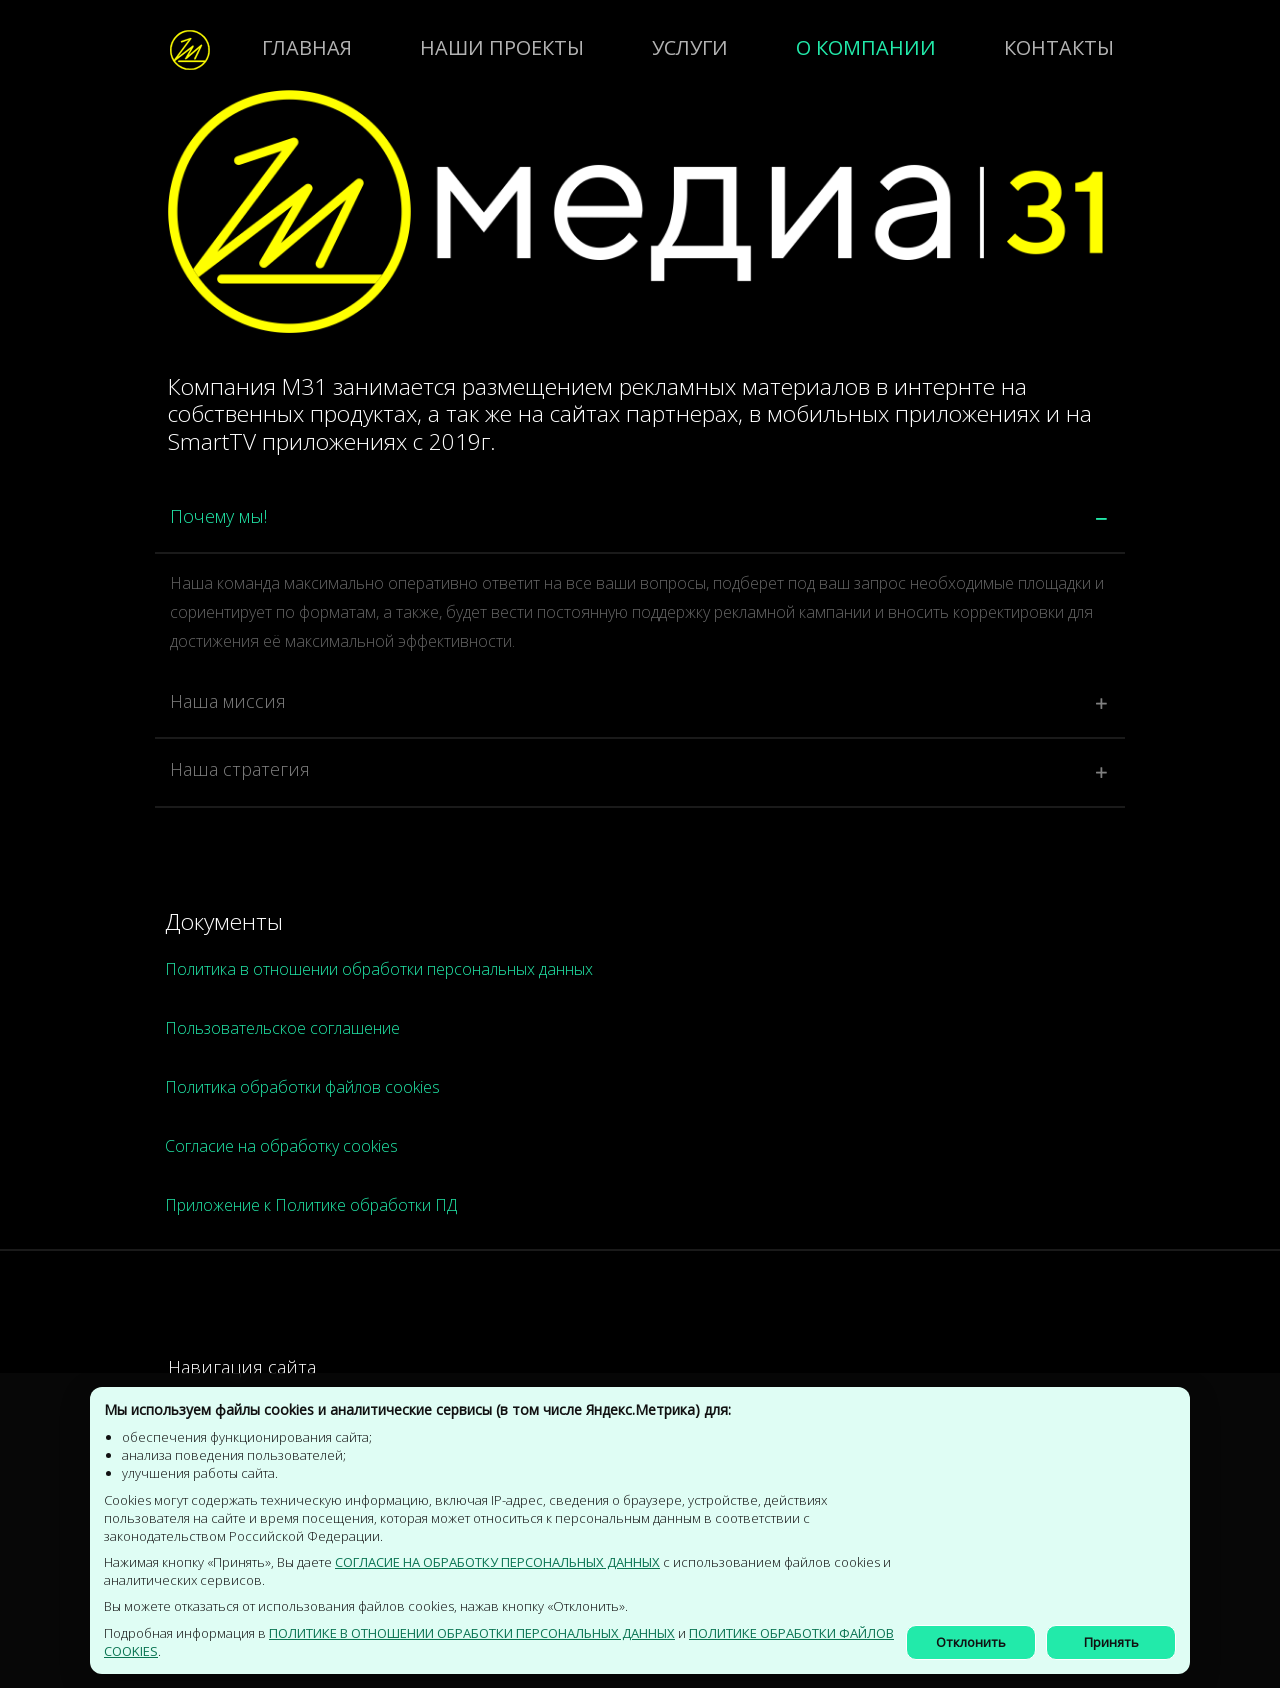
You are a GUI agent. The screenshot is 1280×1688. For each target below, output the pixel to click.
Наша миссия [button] (226, 701)
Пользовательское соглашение (282, 1028)
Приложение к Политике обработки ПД (311, 1205)
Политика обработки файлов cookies (302, 1087)
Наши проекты (502, 47)
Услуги (690, 47)
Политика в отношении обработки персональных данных (379, 969)
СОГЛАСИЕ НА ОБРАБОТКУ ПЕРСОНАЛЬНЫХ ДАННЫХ (497, 1562)
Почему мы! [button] (216, 516)
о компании (866, 47)
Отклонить (971, 1642)
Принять (1111, 1642)
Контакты (1059, 47)
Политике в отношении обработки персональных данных (472, 1633)
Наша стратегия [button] (238, 769)
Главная (307, 47)
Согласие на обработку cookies (281, 1146)
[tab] (638, 520)
